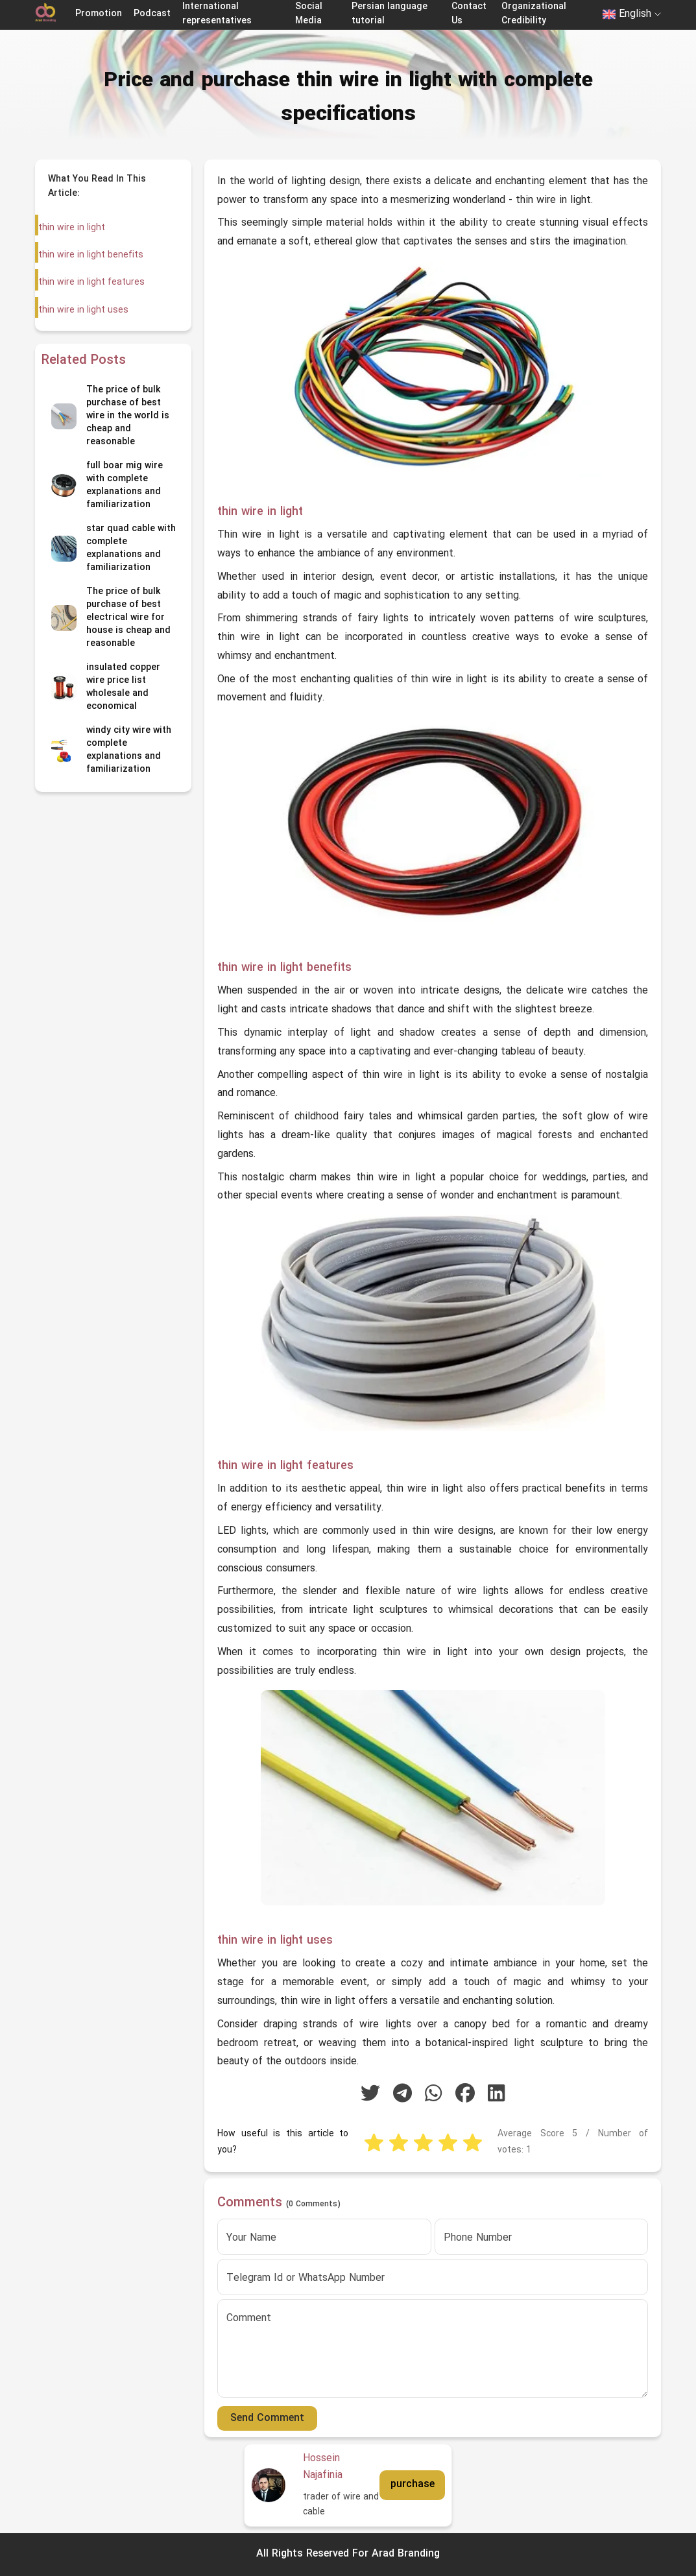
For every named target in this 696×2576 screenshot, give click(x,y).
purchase (412, 2484)
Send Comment (267, 2418)
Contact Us (468, 14)
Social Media (308, 14)
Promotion (98, 14)
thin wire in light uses (83, 310)
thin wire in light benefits (90, 255)
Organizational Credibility (533, 14)
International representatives (217, 14)
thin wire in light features (91, 282)
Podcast (152, 14)
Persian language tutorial (389, 14)
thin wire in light (71, 228)
